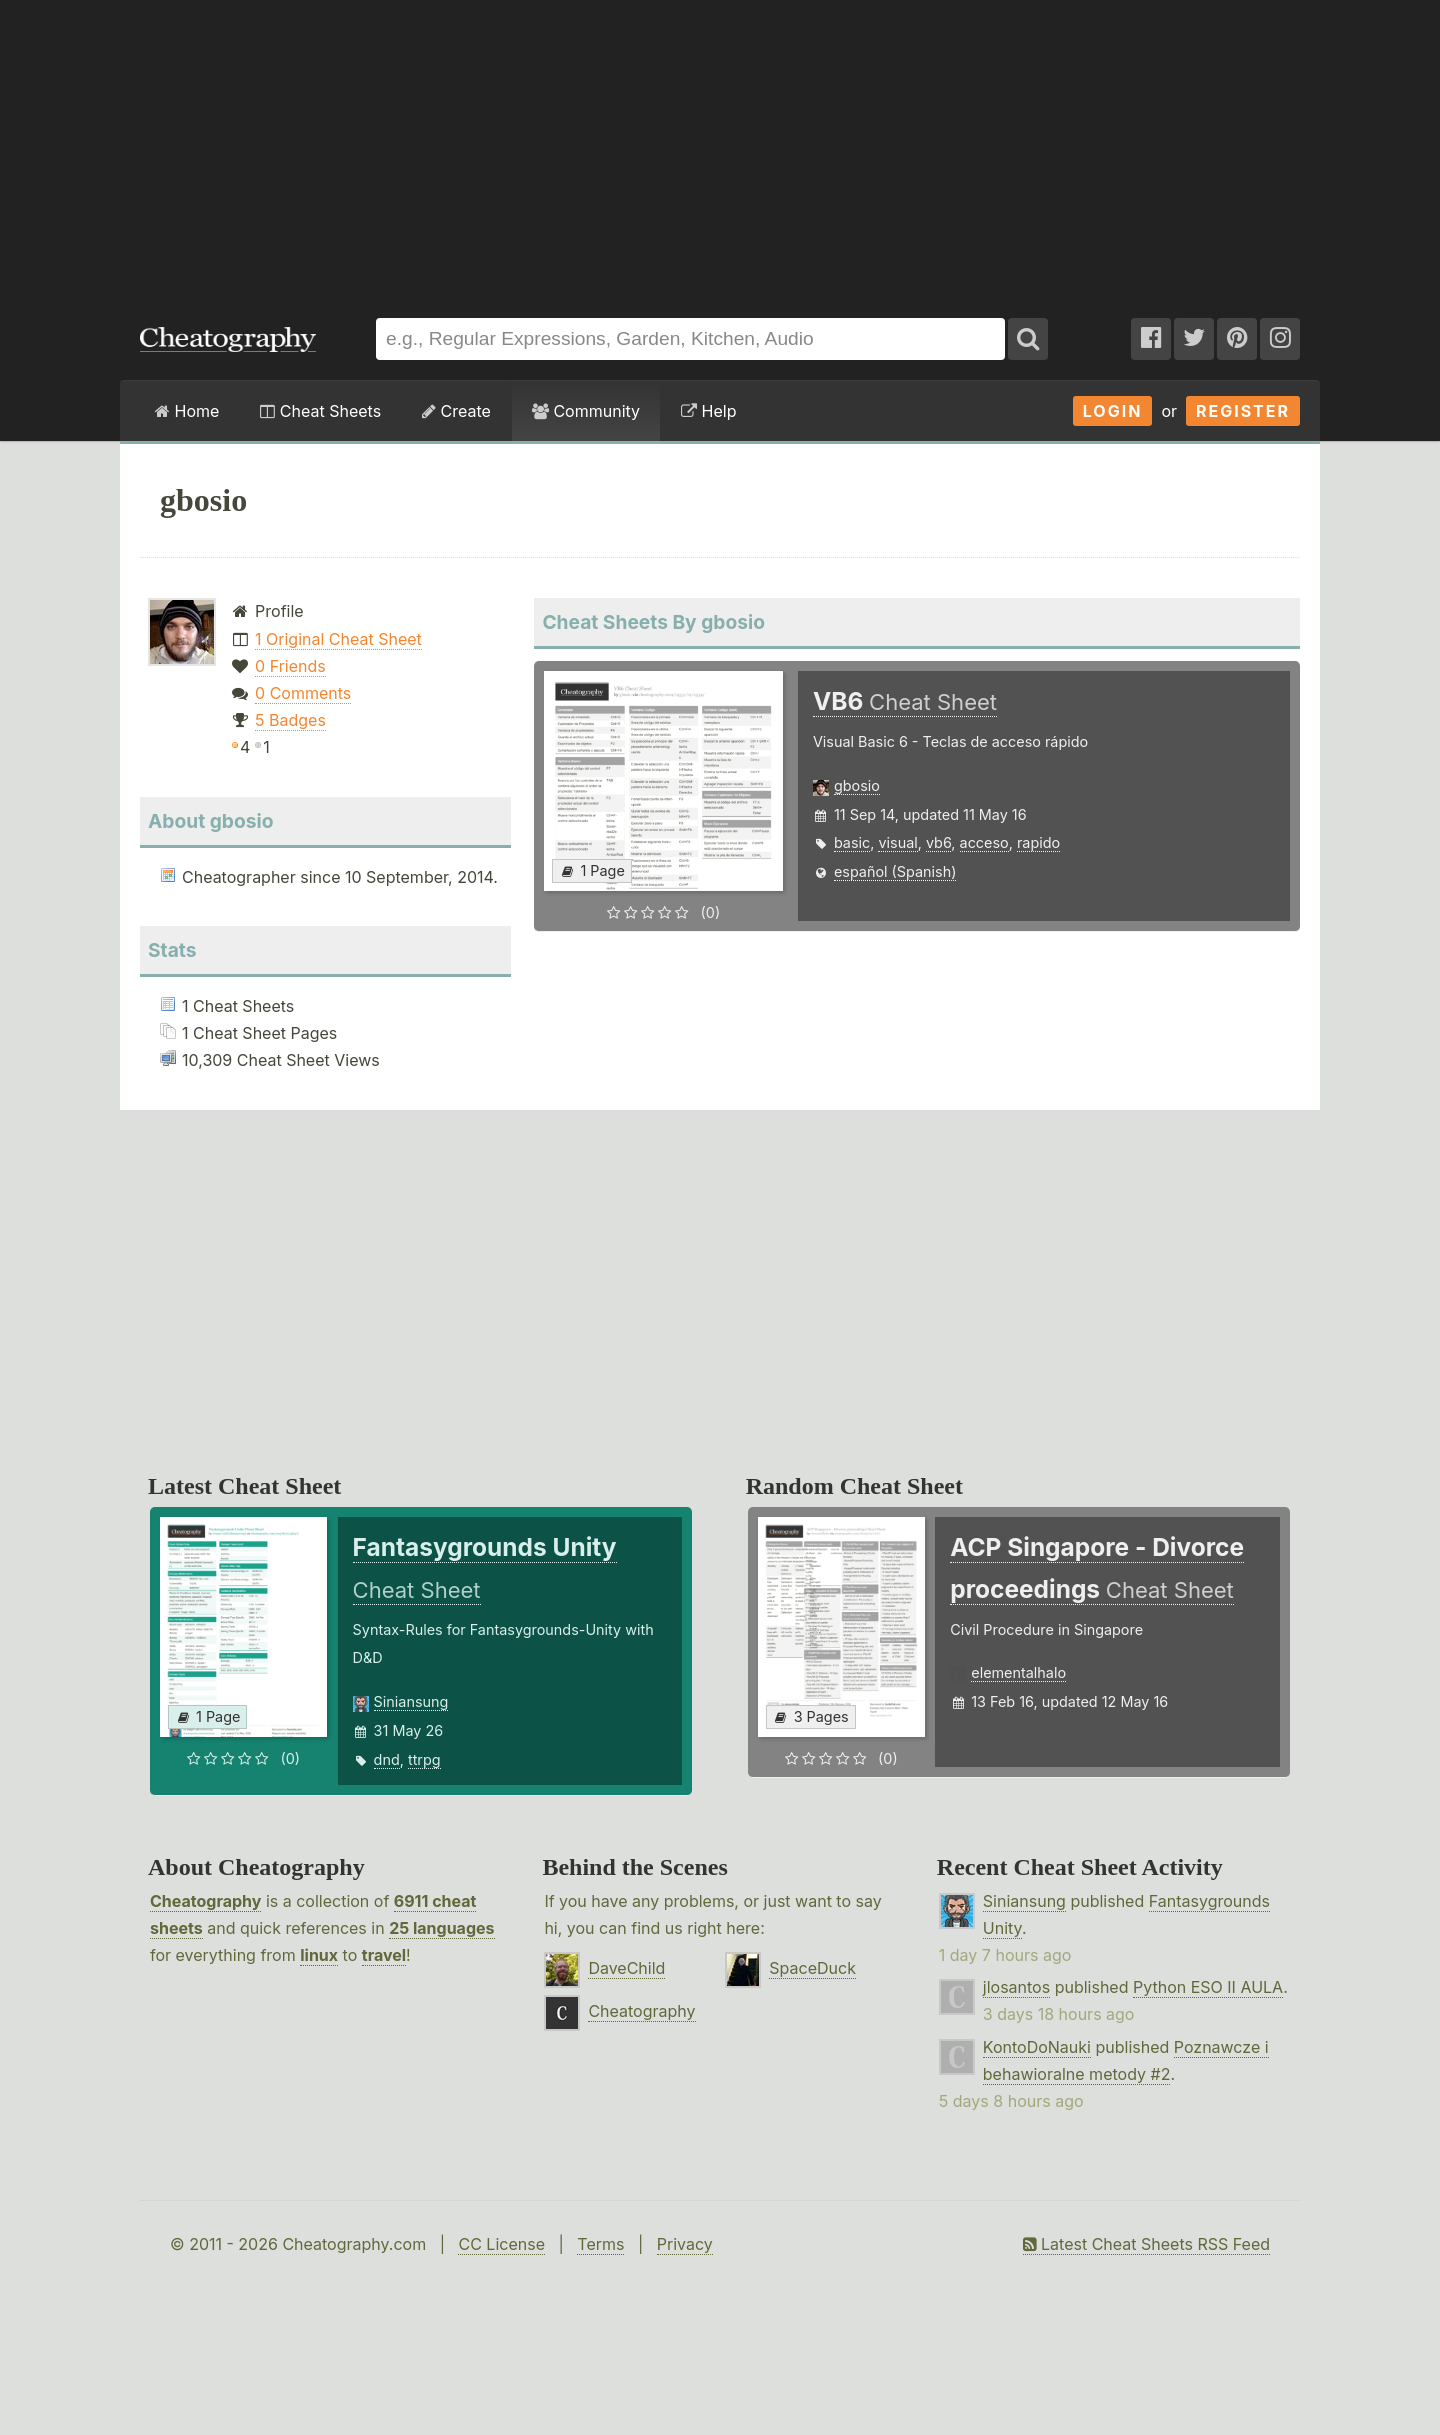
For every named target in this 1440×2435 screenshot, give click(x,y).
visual (897, 842)
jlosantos (1016, 1987)
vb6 (938, 842)
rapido (1038, 842)
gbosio (857, 785)
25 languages (441, 1928)
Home (187, 411)
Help (708, 411)
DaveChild (626, 1968)
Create (456, 411)
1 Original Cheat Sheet (338, 639)
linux (319, 1955)
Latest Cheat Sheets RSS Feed (1146, 2244)
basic (852, 842)
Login (1113, 411)
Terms (600, 2244)
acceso (984, 842)
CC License (501, 2244)
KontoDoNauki (1037, 2047)
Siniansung (411, 1701)
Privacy (685, 2244)
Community (586, 411)
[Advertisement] (720, 149)
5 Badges (290, 720)
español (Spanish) (895, 871)
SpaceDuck (812, 1968)
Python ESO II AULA (1208, 1987)
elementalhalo (1018, 1672)
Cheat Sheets (320, 411)
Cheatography (205, 1901)
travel (384, 1955)
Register (1243, 411)
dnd (387, 1759)
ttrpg (424, 1759)
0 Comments (303, 693)
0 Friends (290, 666)
